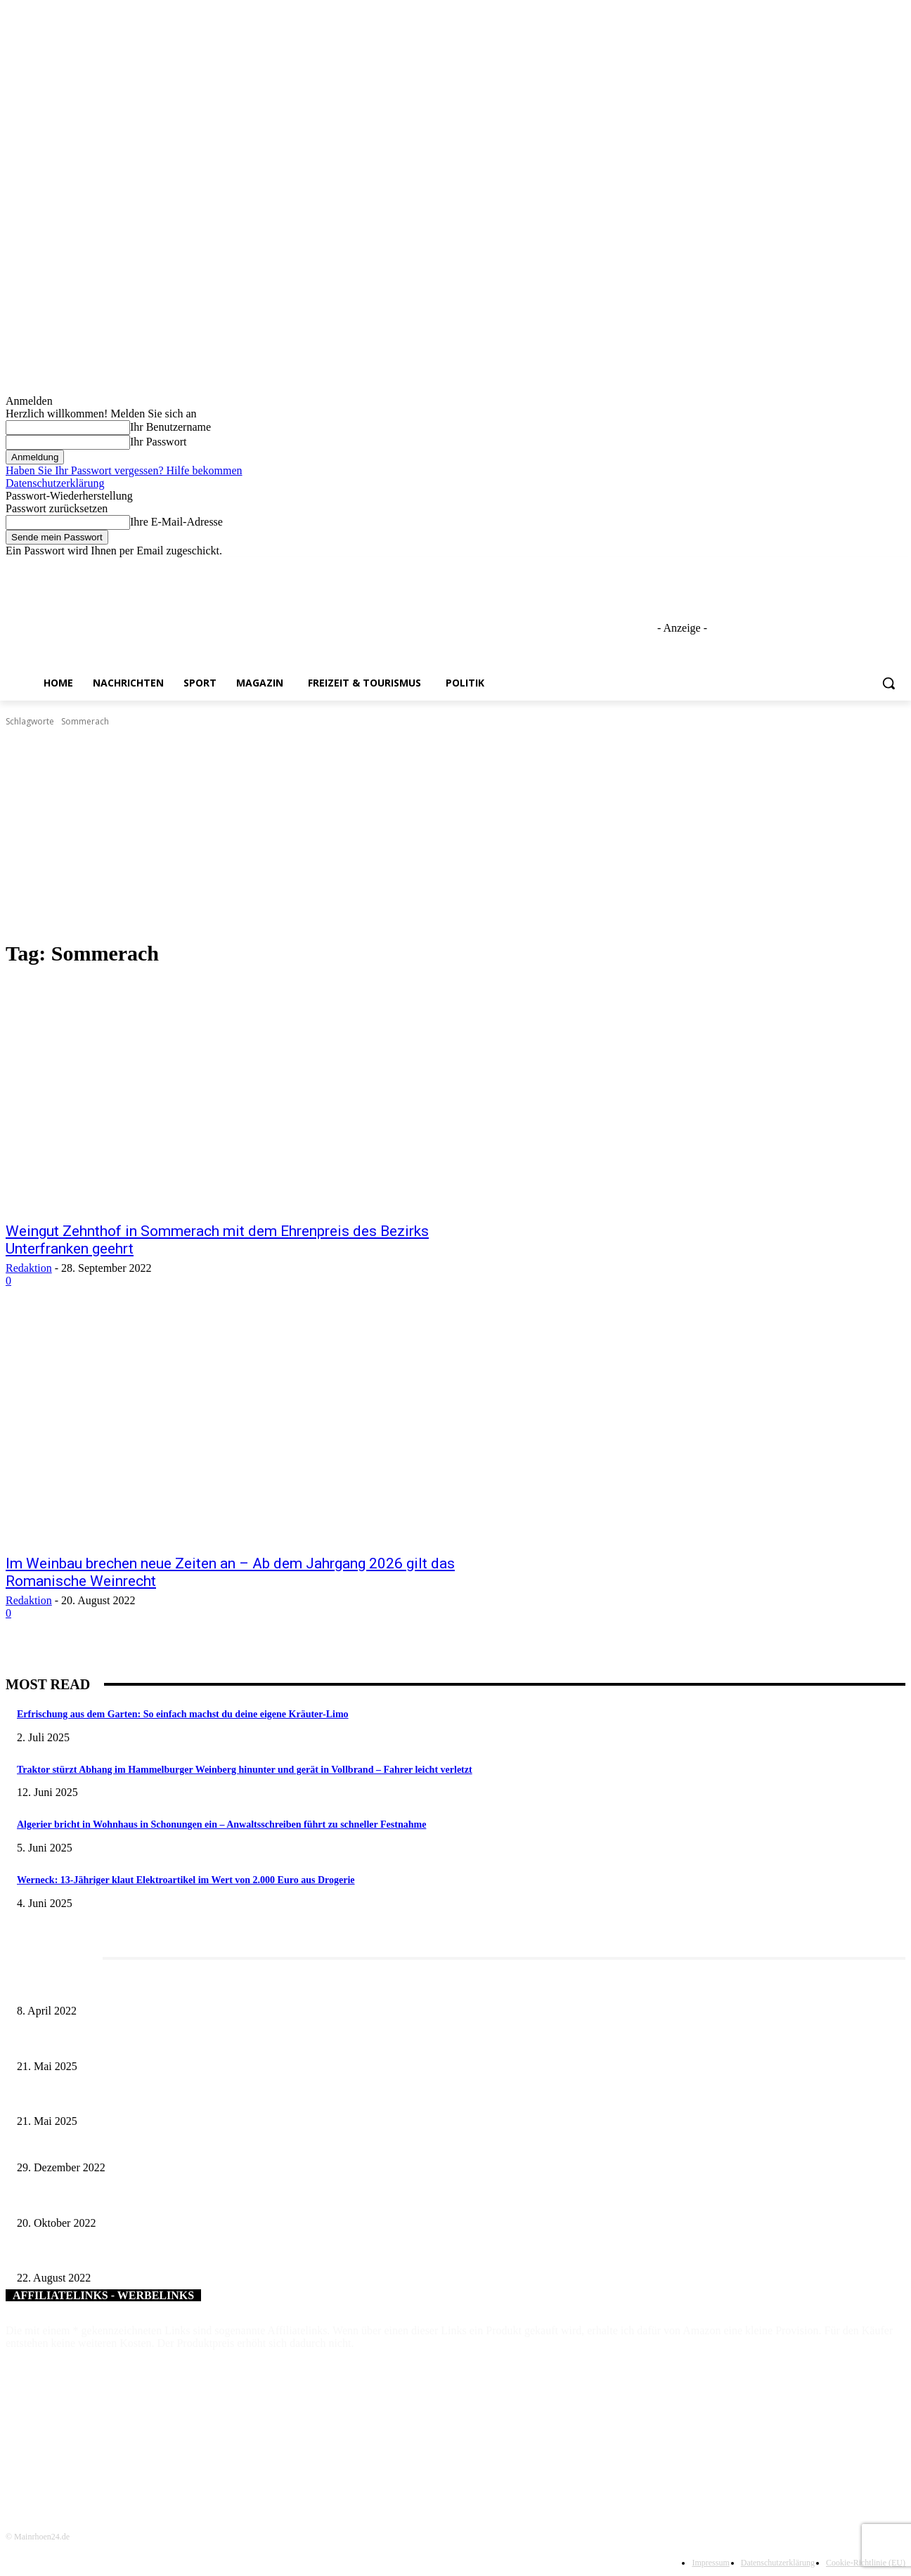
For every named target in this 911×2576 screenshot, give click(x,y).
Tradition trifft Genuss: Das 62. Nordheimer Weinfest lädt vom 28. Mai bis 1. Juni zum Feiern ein (209, 2043)
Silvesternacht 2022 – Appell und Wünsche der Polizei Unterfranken (152, 2144)
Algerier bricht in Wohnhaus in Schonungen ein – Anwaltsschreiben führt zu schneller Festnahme (221, 1824)
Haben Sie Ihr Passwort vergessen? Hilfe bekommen (124, 470)
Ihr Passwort (158, 442)
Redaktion (29, 1268)
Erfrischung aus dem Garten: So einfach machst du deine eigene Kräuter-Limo (183, 1714)
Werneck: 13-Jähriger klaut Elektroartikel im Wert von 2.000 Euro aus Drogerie (186, 1880)
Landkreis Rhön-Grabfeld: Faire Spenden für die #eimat (127, 2255)
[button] (888, 683)
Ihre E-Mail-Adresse (176, 522)
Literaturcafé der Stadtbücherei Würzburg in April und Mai (133, 1988)
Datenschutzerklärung (55, 483)
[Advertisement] (455, 834)
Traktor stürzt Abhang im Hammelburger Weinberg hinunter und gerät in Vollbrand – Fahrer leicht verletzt (244, 1769)
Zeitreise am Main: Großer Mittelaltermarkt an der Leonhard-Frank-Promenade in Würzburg (199, 2098)
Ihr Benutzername (170, 427)
